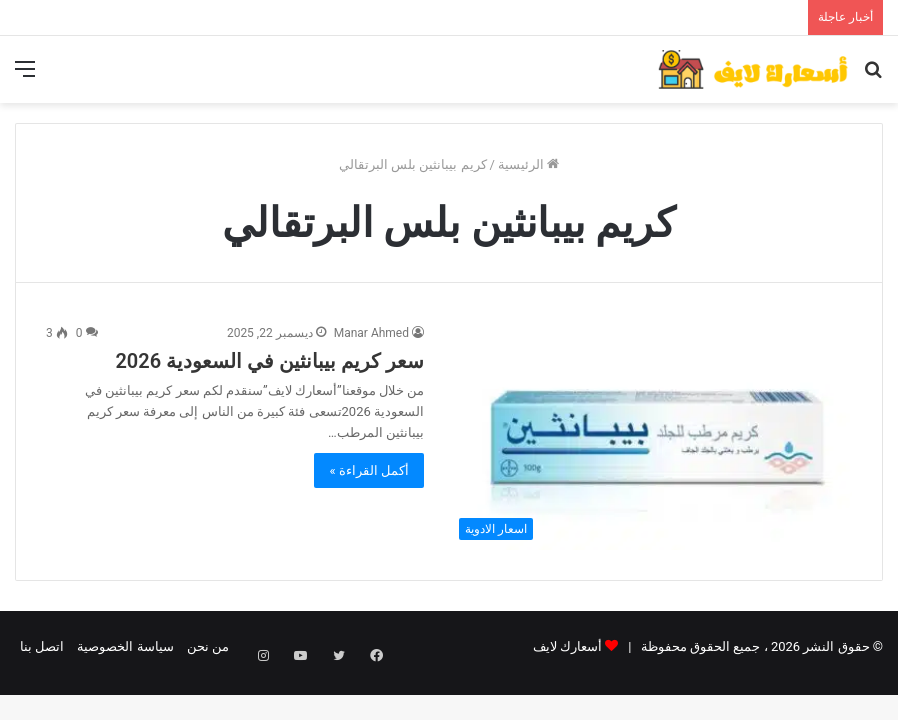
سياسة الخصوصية (125, 646)
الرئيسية (528, 164)
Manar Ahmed (371, 333)
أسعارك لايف (567, 646)
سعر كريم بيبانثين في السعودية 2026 (269, 361)
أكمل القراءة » (369, 470)
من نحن (208, 646)
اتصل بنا (42, 646)
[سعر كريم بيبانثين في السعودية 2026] (650, 436)
